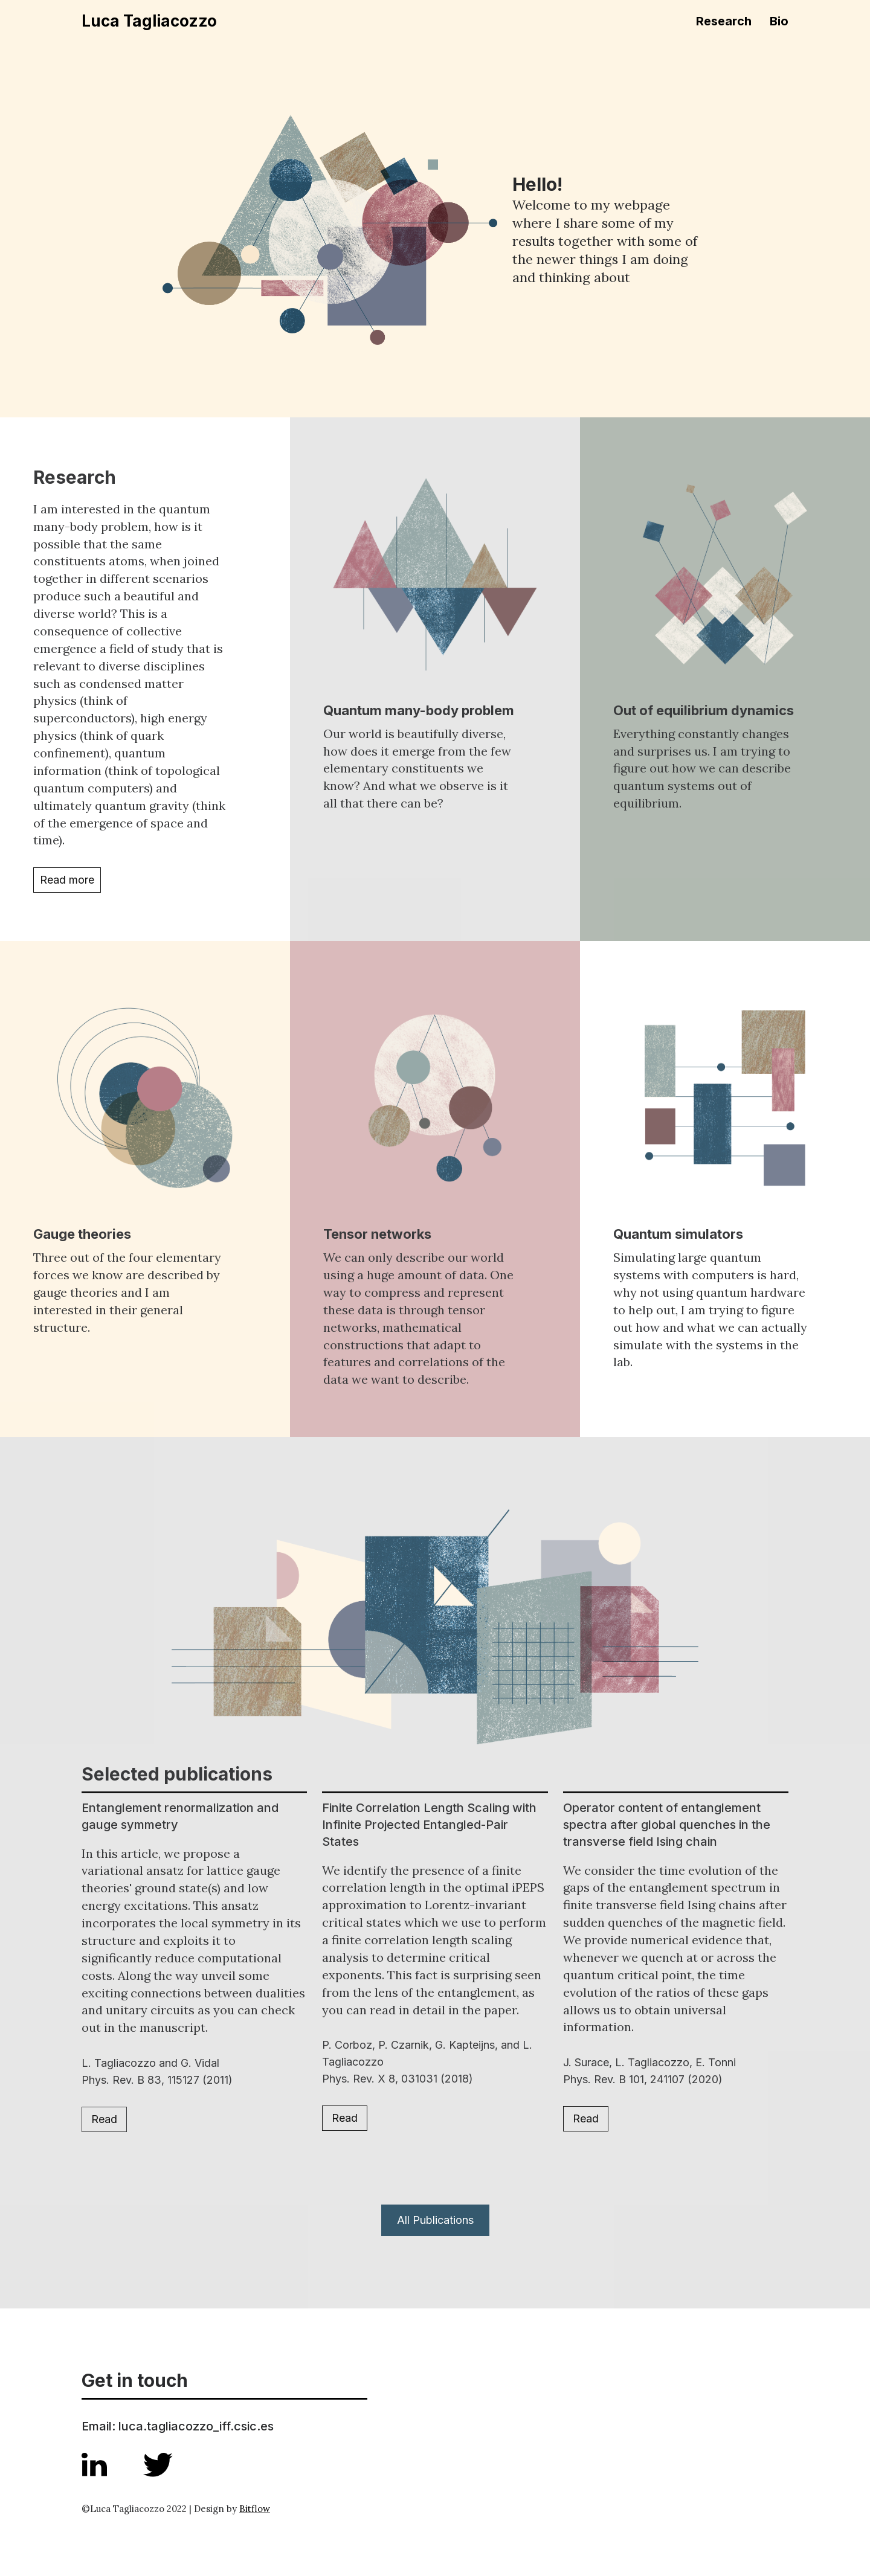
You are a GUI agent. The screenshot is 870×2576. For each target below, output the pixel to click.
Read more (67, 879)
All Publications (435, 2220)
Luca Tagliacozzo (149, 21)
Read (104, 2119)
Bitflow (254, 2508)
